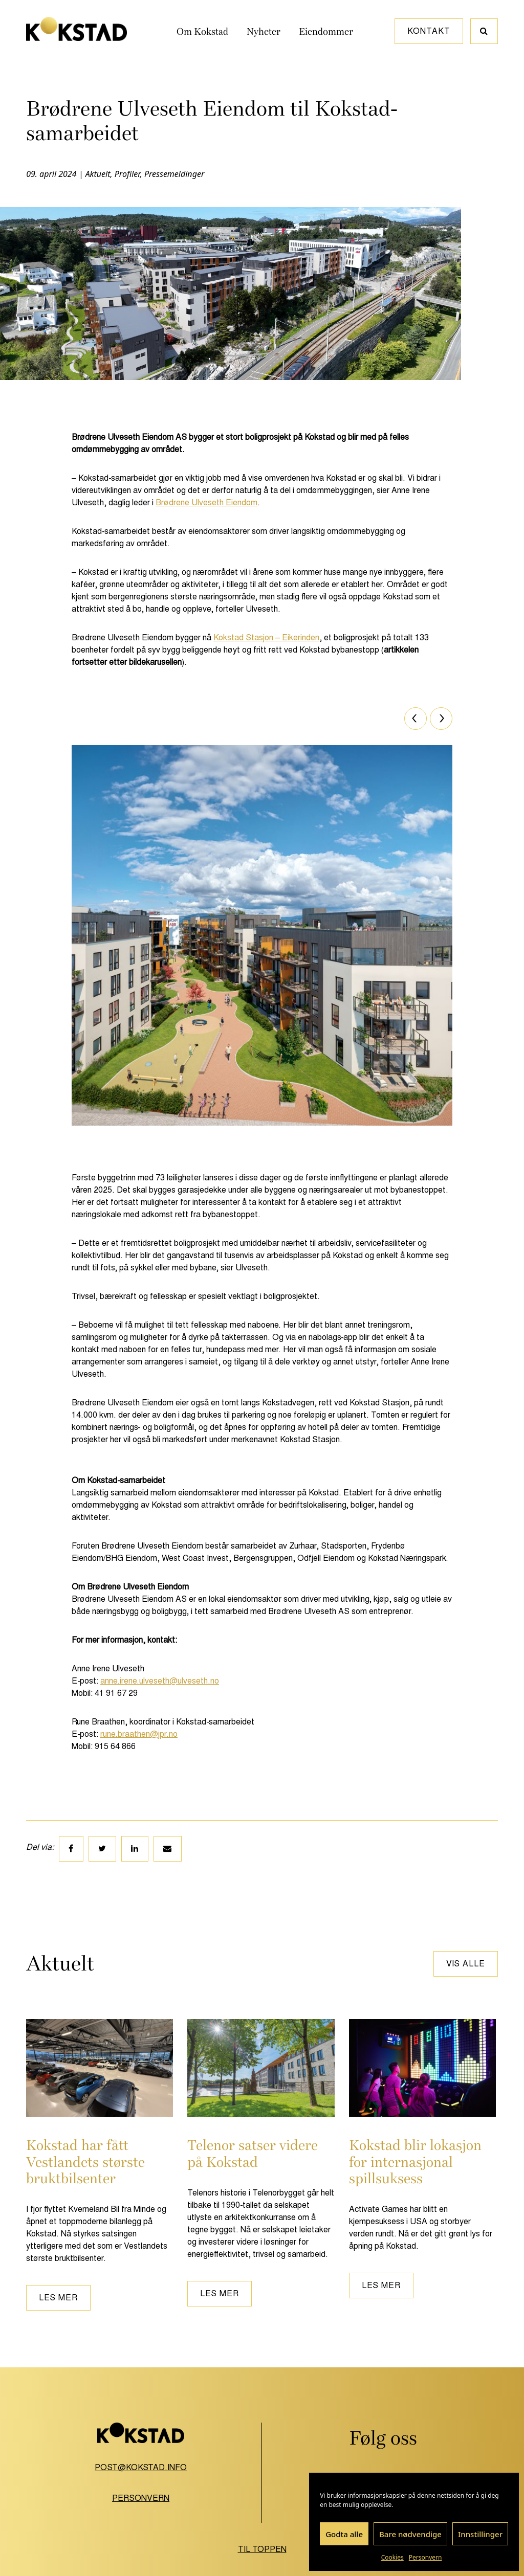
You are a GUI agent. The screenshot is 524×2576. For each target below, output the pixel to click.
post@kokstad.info (141, 2467)
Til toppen (262, 2549)
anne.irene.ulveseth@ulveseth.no (159, 1680)
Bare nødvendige (410, 2534)
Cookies (392, 2557)
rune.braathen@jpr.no (139, 1734)
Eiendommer (326, 32)
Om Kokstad (202, 32)
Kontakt (428, 31)
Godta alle (344, 2534)
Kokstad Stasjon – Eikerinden (266, 637)
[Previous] (415, 718)
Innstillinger (480, 2534)
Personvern (425, 2557)
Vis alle (465, 1963)
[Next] (441, 718)
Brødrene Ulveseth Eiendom (206, 502)
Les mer (58, 2297)
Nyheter (263, 32)
